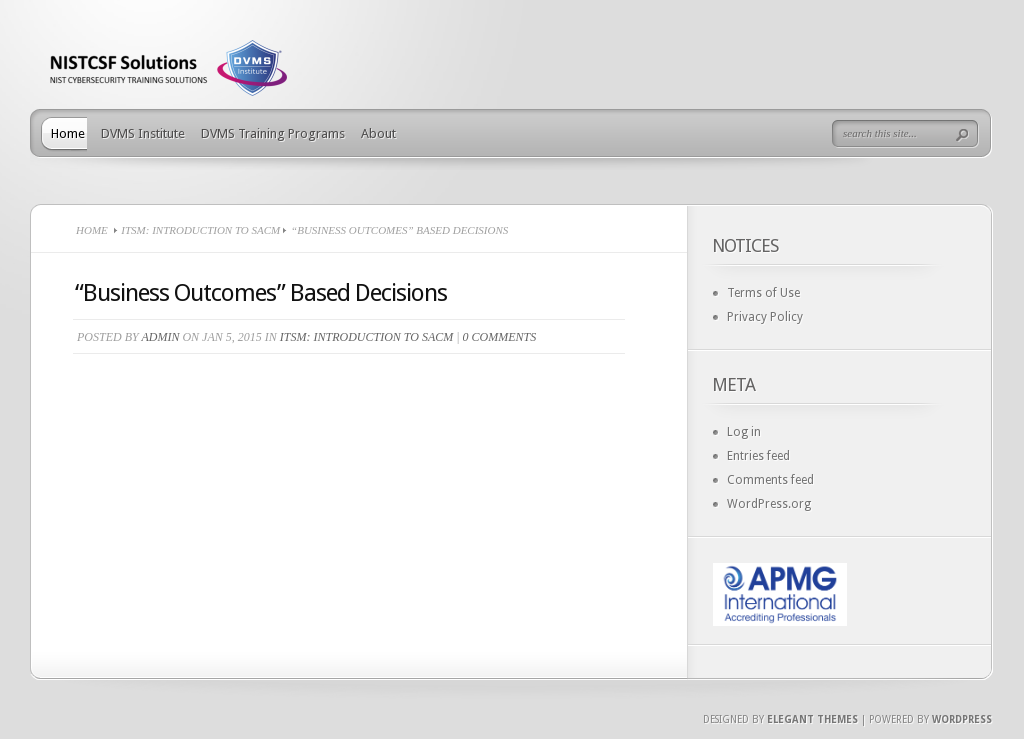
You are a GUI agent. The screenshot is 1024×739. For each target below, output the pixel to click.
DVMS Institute (143, 133)
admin (160, 337)
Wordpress (962, 719)
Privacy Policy (765, 317)
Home (68, 133)
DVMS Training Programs (273, 133)
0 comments (500, 337)
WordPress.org (769, 504)
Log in (744, 432)
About (378, 133)
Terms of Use (763, 293)
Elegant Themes (812, 719)
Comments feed (770, 480)
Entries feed (758, 456)
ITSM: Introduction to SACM (200, 230)
